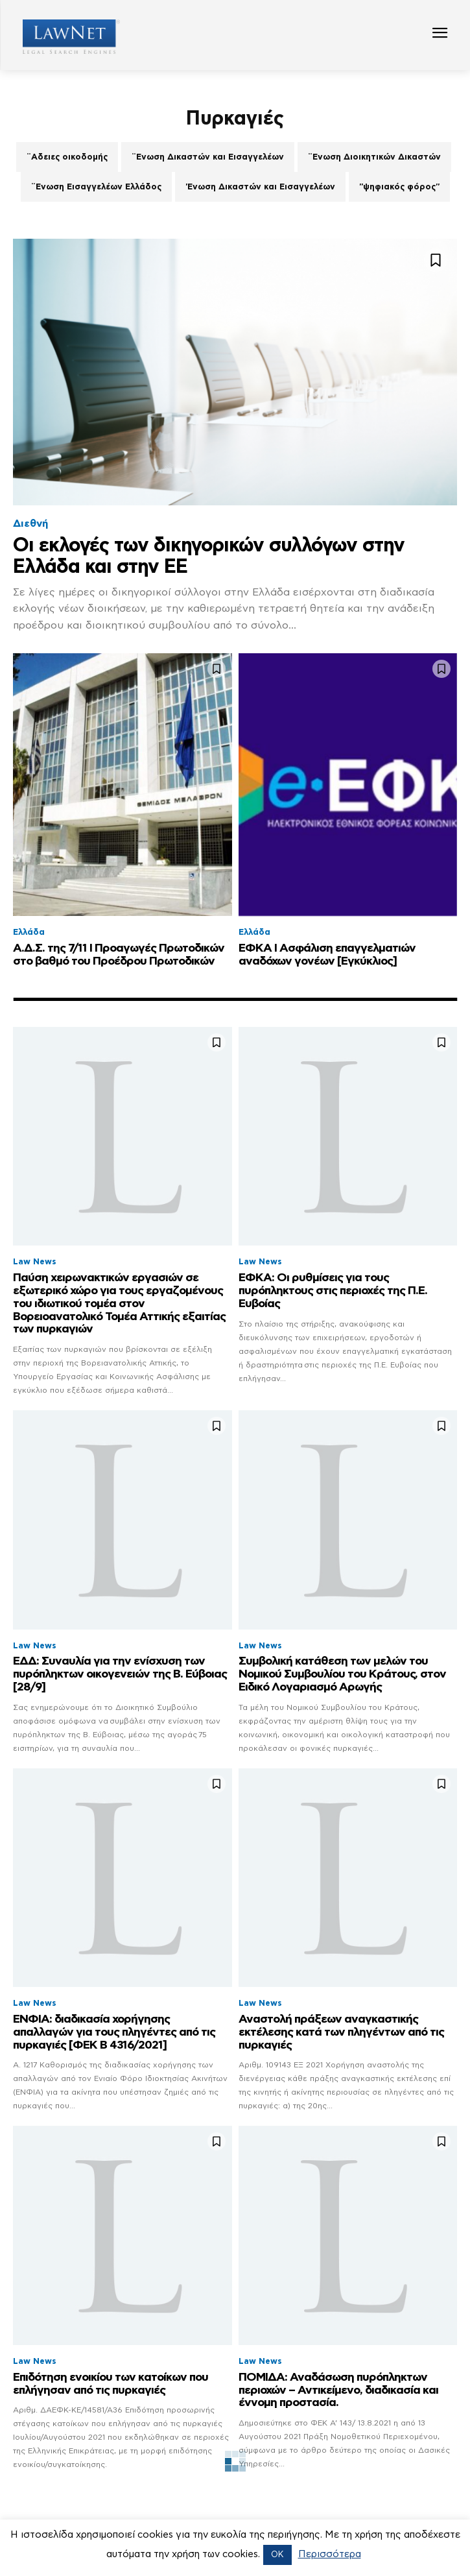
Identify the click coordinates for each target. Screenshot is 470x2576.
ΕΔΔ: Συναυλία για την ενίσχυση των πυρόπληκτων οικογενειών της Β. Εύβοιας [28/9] (120, 1674)
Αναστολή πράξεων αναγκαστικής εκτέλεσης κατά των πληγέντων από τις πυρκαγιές (341, 2032)
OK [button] (277, 2555)
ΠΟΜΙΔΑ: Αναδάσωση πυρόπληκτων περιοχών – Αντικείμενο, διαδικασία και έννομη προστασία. (338, 2390)
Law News (34, 1262)
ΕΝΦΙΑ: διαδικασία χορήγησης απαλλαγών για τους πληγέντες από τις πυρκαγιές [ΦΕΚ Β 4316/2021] (114, 2032)
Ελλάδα (29, 932)
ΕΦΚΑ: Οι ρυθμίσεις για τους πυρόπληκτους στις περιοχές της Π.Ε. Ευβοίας (333, 1291)
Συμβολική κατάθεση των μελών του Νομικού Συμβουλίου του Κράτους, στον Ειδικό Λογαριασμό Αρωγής (342, 1674)
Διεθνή (30, 523)
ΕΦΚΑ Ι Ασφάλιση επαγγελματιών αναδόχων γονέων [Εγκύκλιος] (327, 955)
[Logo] (66, 37)
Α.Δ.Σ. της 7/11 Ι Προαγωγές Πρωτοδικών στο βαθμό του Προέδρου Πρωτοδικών (118, 955)
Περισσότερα (329, 2554)
